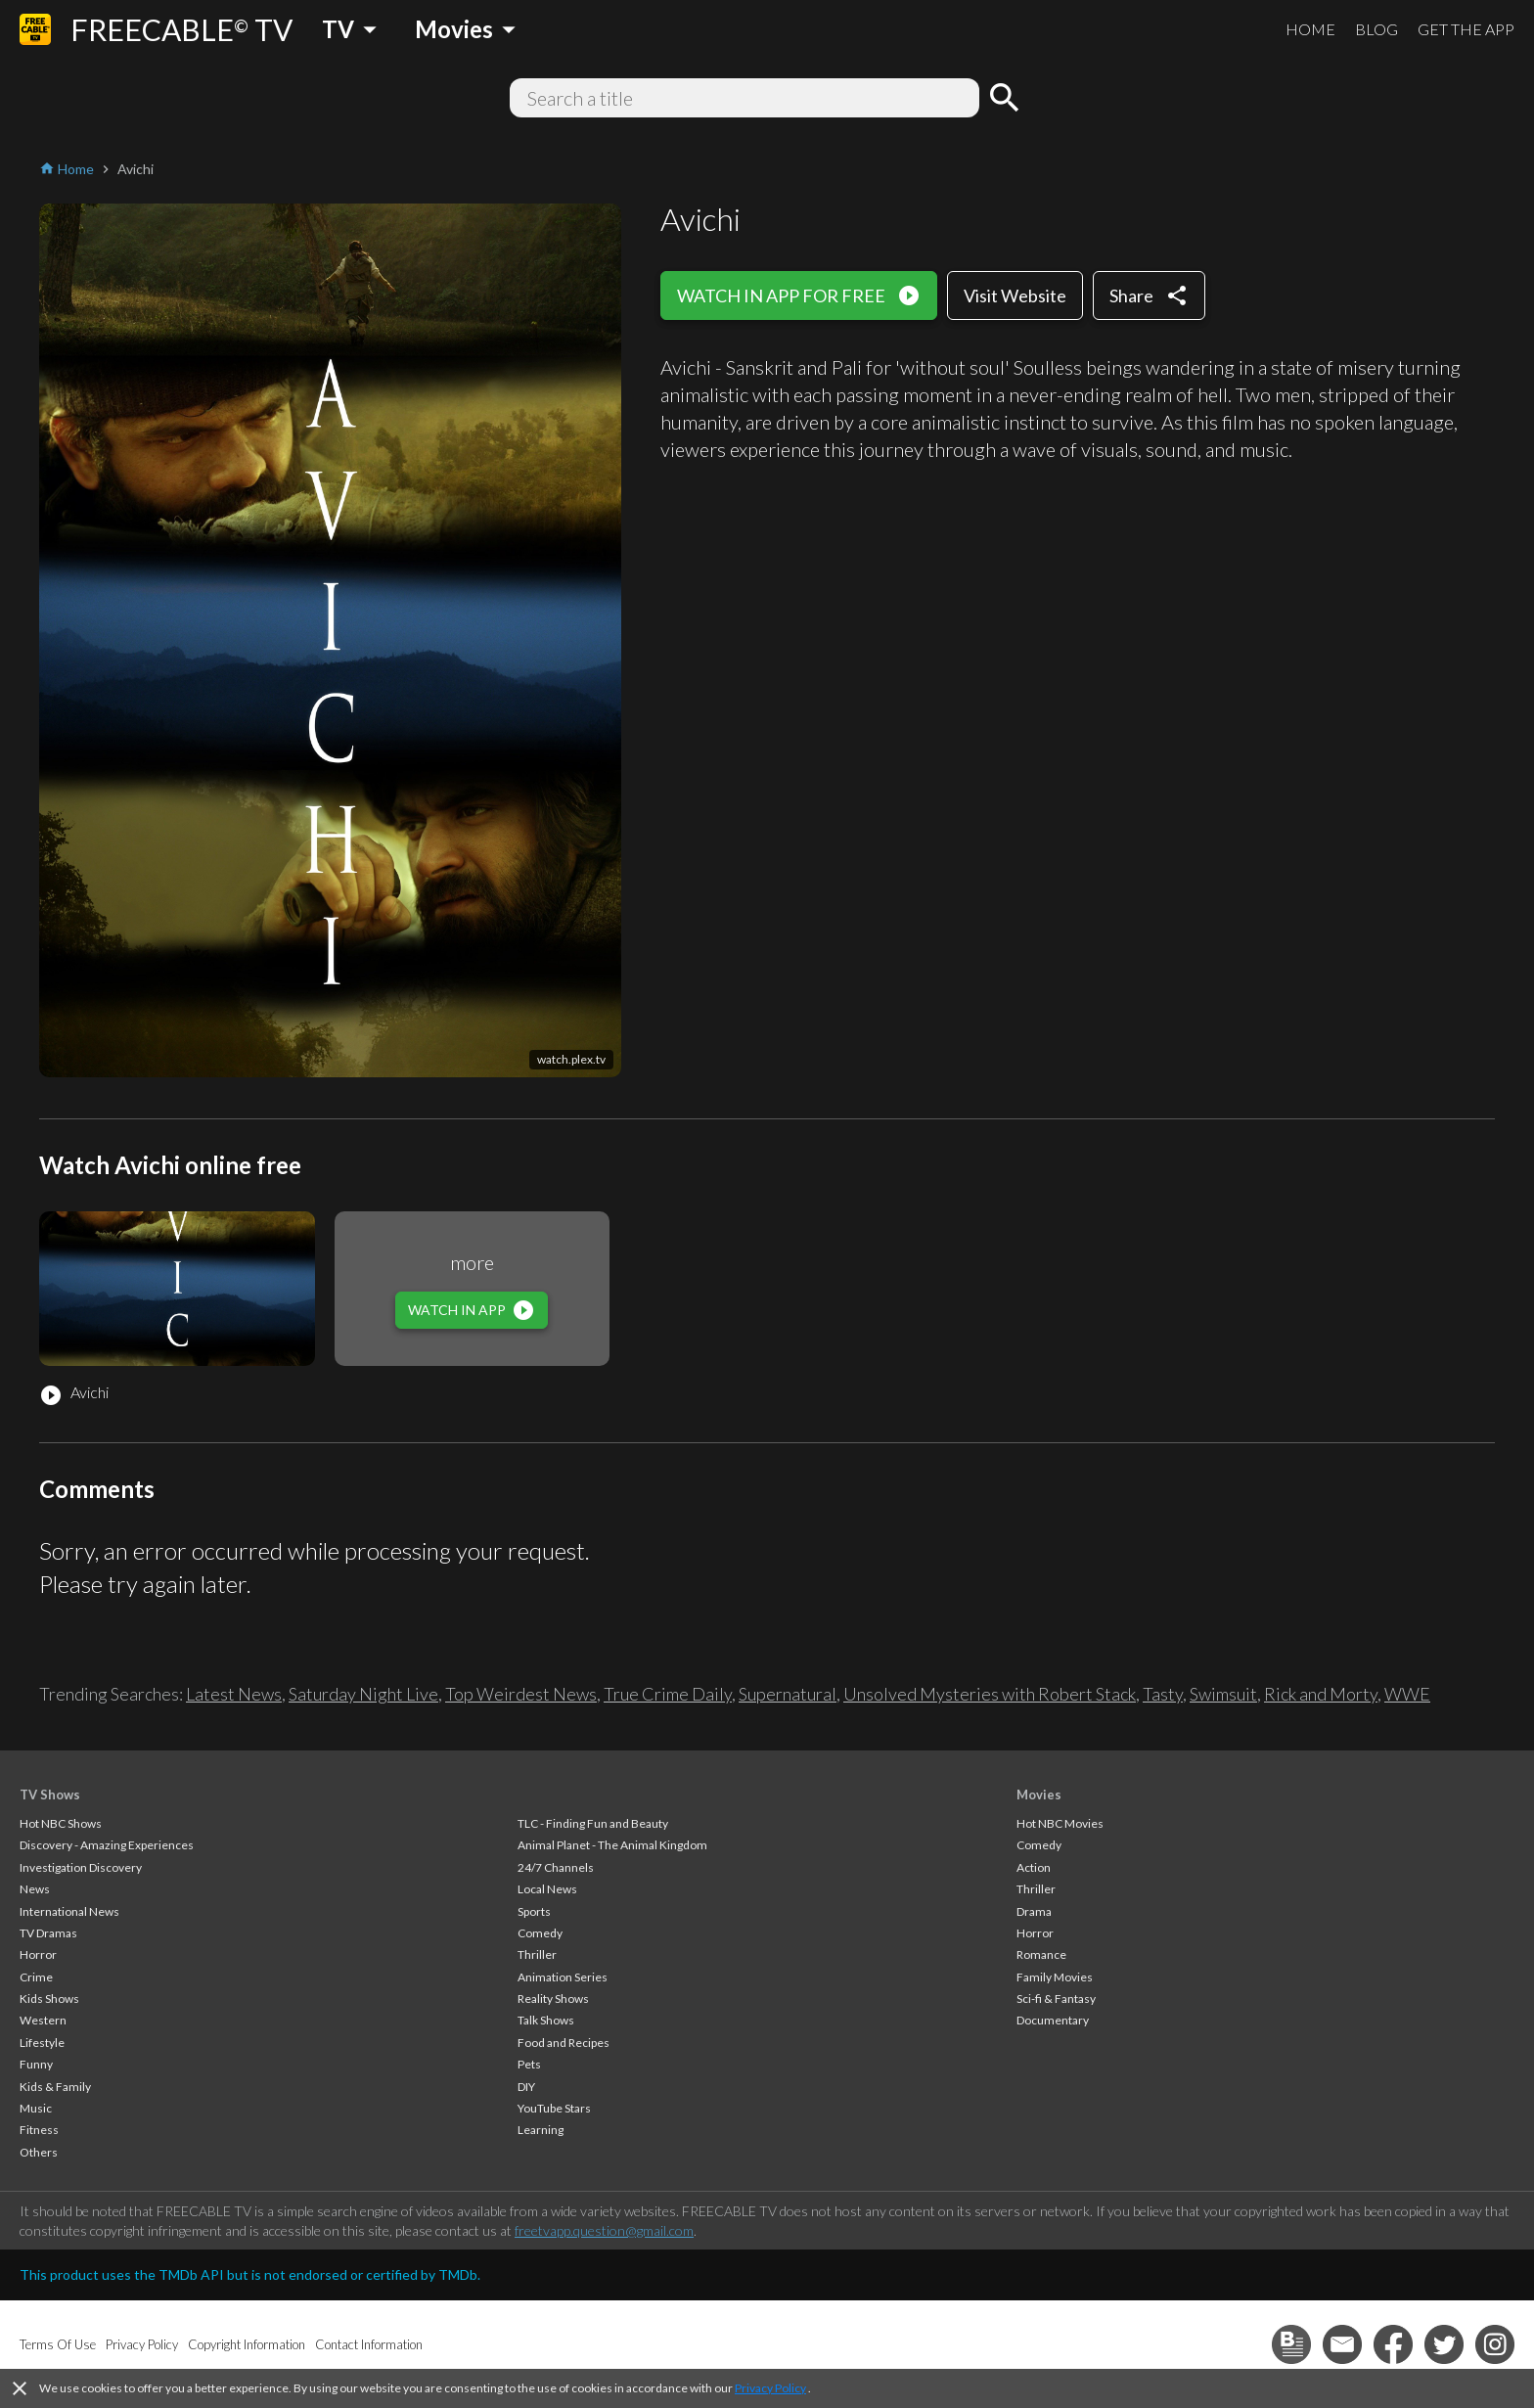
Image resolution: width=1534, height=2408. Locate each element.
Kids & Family (55, 2086)
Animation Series (563, 1977)
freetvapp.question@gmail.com (604, 2230)
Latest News (234, 1693)
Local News (547, 1889)
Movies (1038, 1794)
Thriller (537, 1954)
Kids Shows (49, 1998)
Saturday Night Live (363, 1693)
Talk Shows (546, 2020)
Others (39, 2152)
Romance (1041, 1954)
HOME (1310, 29)
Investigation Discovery (81, 1867)
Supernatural (787, 1693)
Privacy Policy (770, 2388)
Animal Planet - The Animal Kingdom (612, 1845)
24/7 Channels (556, 1867)
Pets (529, 2064)
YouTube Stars (554, 2108)
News (35, 1889)
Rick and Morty (1320, 1693)
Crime (36, 1977)
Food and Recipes (563, 2042)
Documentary (1052, 2020)
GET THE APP (1466, 29)
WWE (1407, 1693)
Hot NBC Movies (1060, 1823)
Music (36, 2108)
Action (1033, 1867)
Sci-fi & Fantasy (1056, 1998)
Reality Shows (553, 1998)
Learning (541, 2129)
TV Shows (50, 1794)
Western (43, 2020)
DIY (526, 2086)
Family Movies (1054, 1977)
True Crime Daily (668, 1693)
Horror (38, 1954)
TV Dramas (48, 1933)
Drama (1034, 1911)
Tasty (1163, 1693)
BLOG (1376, 29)
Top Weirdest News (521, 1693)
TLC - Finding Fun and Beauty (593, 1823)
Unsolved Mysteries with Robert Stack (989, 1693)
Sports (534, 1911)
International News (69, 1911)
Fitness (39, 2129)
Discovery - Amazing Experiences (107, 1845)
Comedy (540, 1933)
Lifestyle (42, 2042)
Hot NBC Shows (61, 1823)
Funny (36, 2064)
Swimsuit (1223, 1693)
